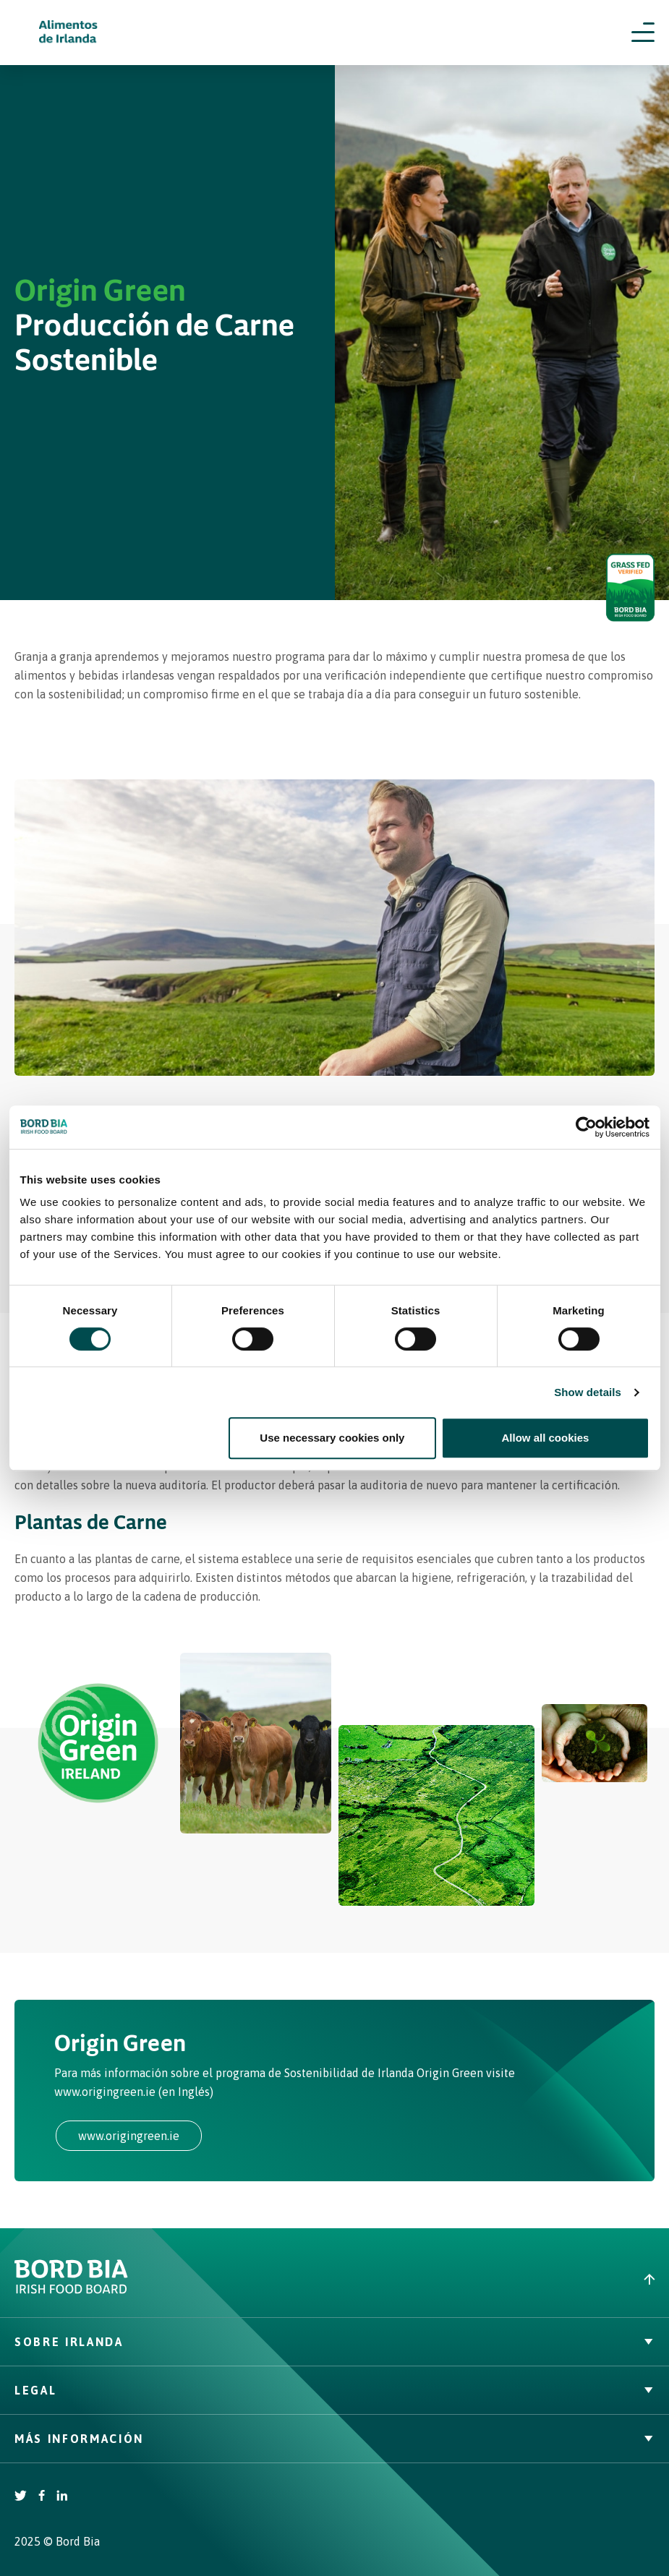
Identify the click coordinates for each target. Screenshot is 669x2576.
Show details (587, 1392)
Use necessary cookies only (332, 1438)
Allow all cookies (545, 1438)
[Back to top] (502, 2279)
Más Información (334, 2438)
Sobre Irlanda (334, 2341)
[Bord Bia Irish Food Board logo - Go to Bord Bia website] (71, 2290)
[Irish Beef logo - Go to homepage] (68, 33)
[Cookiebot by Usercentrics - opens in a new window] (586, 1127)
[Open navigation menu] (643, 32)
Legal (334, 2390)
